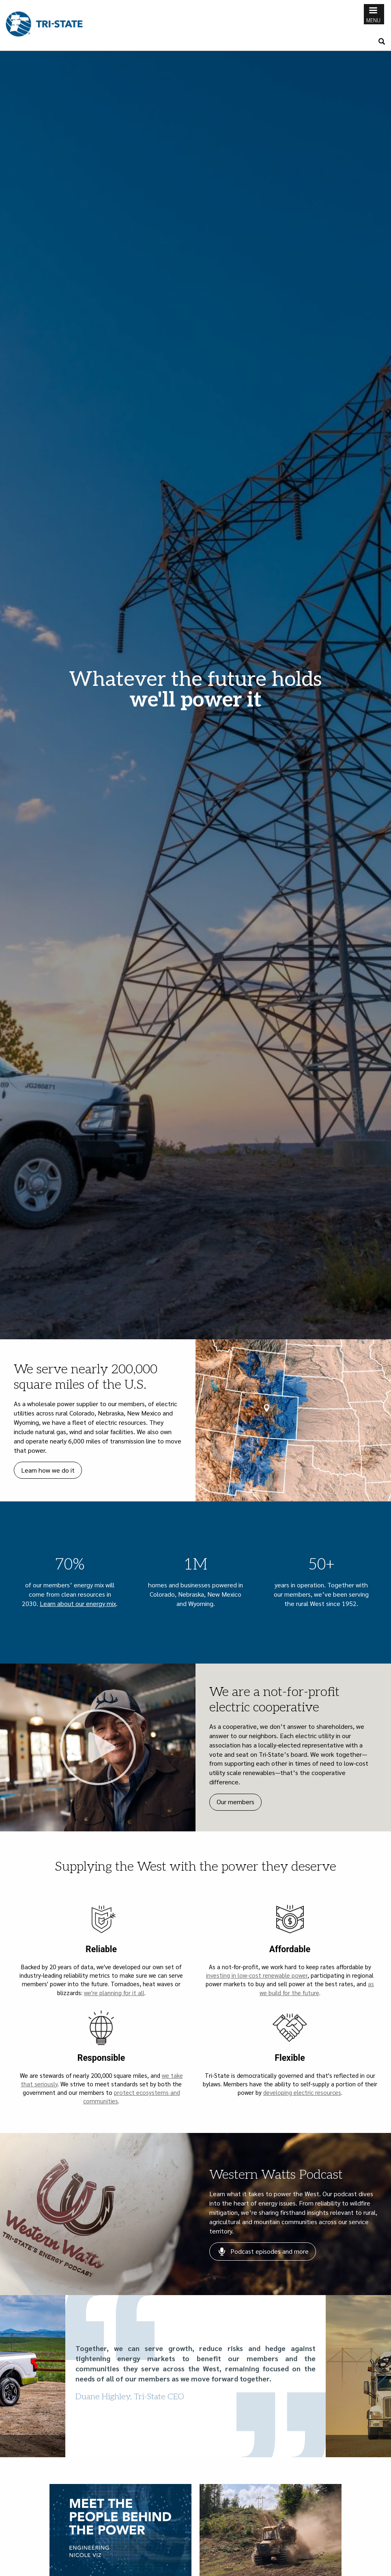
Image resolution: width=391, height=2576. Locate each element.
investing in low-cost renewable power (256, 1975)
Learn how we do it (48, 1470)
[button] (9, 2376)
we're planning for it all (114, 1992)
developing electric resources (302, 2092)
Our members (235, 1801)
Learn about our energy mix (78, 1603)
